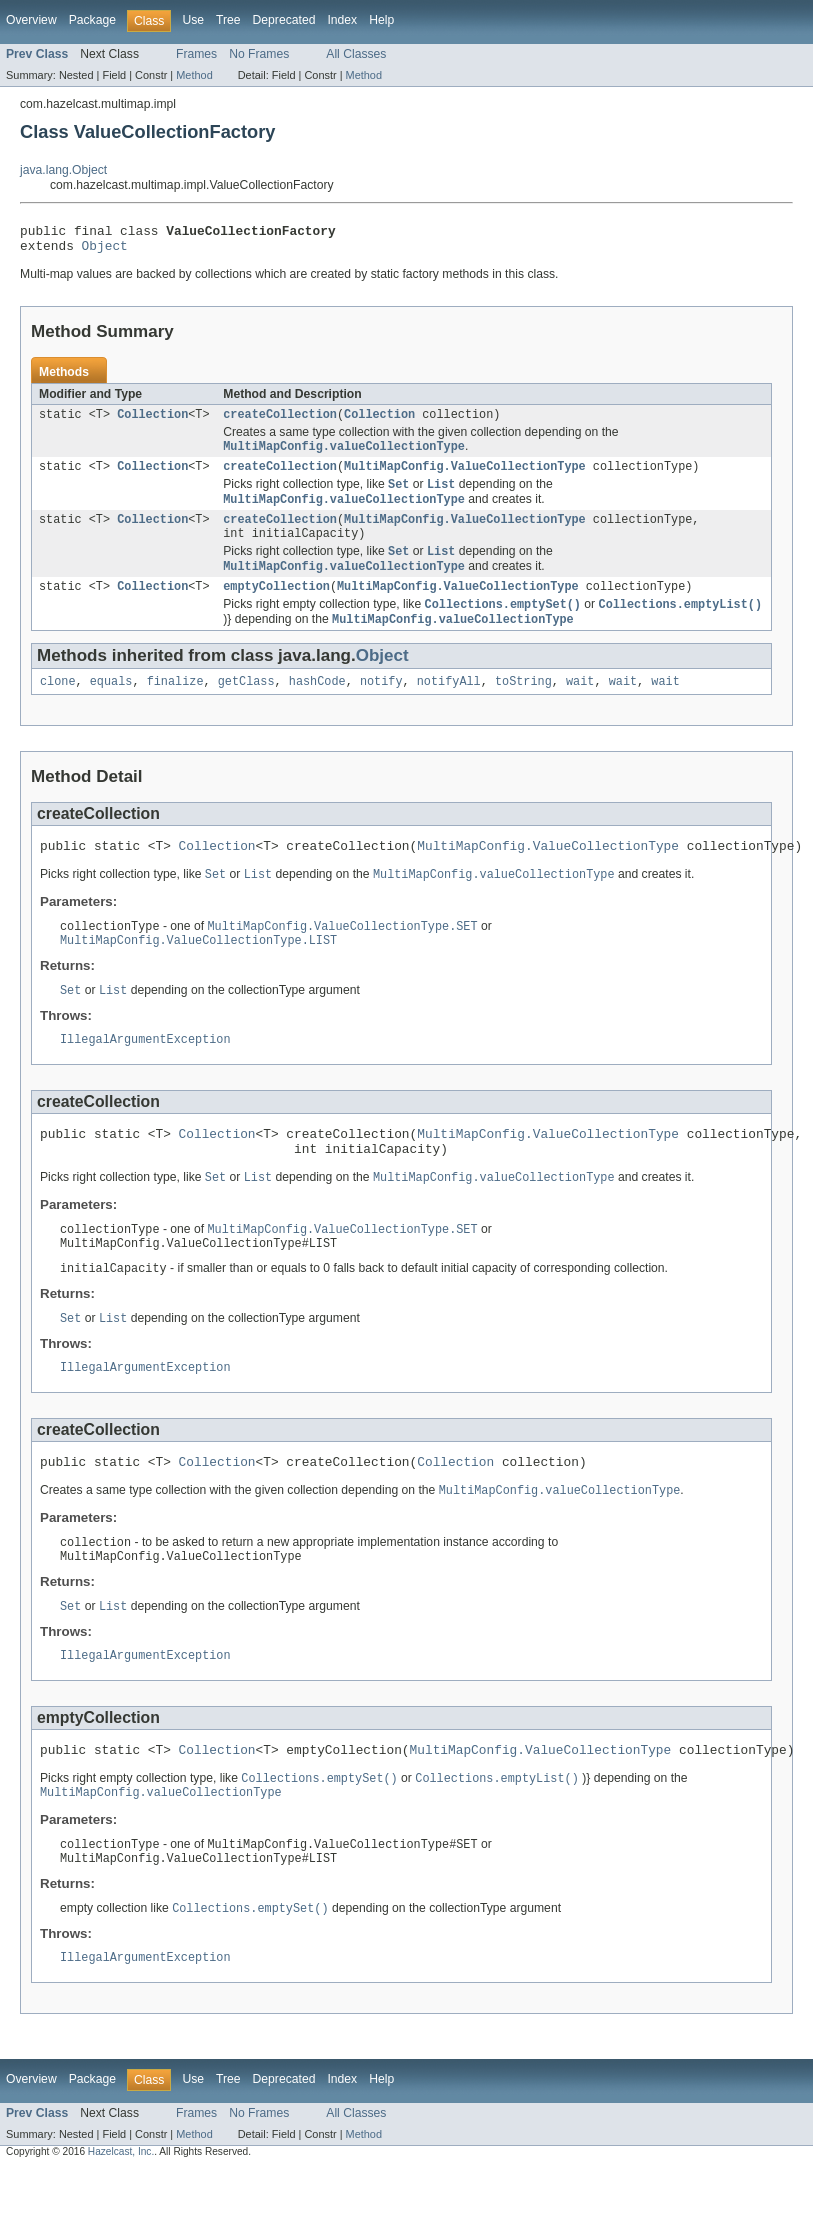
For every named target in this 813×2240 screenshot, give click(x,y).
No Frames (259, 54)
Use (193, 20)
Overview (31, 20)
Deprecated (284, 20)
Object (105, 251)
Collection (152, 422)
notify (381, 706)
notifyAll (449, 706)
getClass (246, 706)
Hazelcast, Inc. (121, 2222)
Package (92, 20)
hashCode (317, 706)
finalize (175, 706)
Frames (196, 54)
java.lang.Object (63, 170)
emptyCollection (276, 607)
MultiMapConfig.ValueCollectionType (465, 477)
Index (342, 20)
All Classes (356, 54)
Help (381, 20)
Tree (228, 20)
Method (194, 75)
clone (58, 706)
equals (111, 706)
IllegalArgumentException (145, 1074)
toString (523, 706)
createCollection (280, 422)
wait (580, 706)
